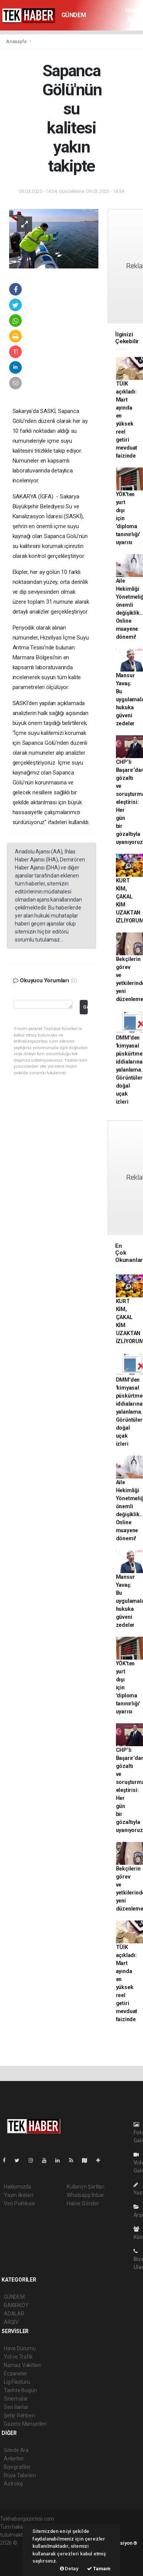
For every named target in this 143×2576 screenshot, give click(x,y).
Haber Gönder (83, 2203)
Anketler (14, 2458)
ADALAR (14, 2314)
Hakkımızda (17, 2187)
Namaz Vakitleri (22, 2365)
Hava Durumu (20, 2348)
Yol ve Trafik (18, 2357)
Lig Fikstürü (17, 2382)
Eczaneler (15, 2373)
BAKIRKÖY (16, 2305)
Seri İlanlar (16, 2407)
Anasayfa (16, 41)
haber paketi (14, 2551)
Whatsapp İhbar (85, 2195)
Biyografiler (17, 2467)
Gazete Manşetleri (25, 2424)
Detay (69, 2568)
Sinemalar (16, 2399)
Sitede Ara (16, 2450)
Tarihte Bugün (20, 2390)
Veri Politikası (19, 2203)
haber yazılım (16, 2559)
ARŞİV (11, 2322)
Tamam (99, 2568)
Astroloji (13, 2484)
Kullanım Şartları (85, 2187)
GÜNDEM (73, 15)
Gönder (85, 1007)
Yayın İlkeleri (18, 2195)
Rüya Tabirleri (19, 2475)
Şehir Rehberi (19, 2415)
